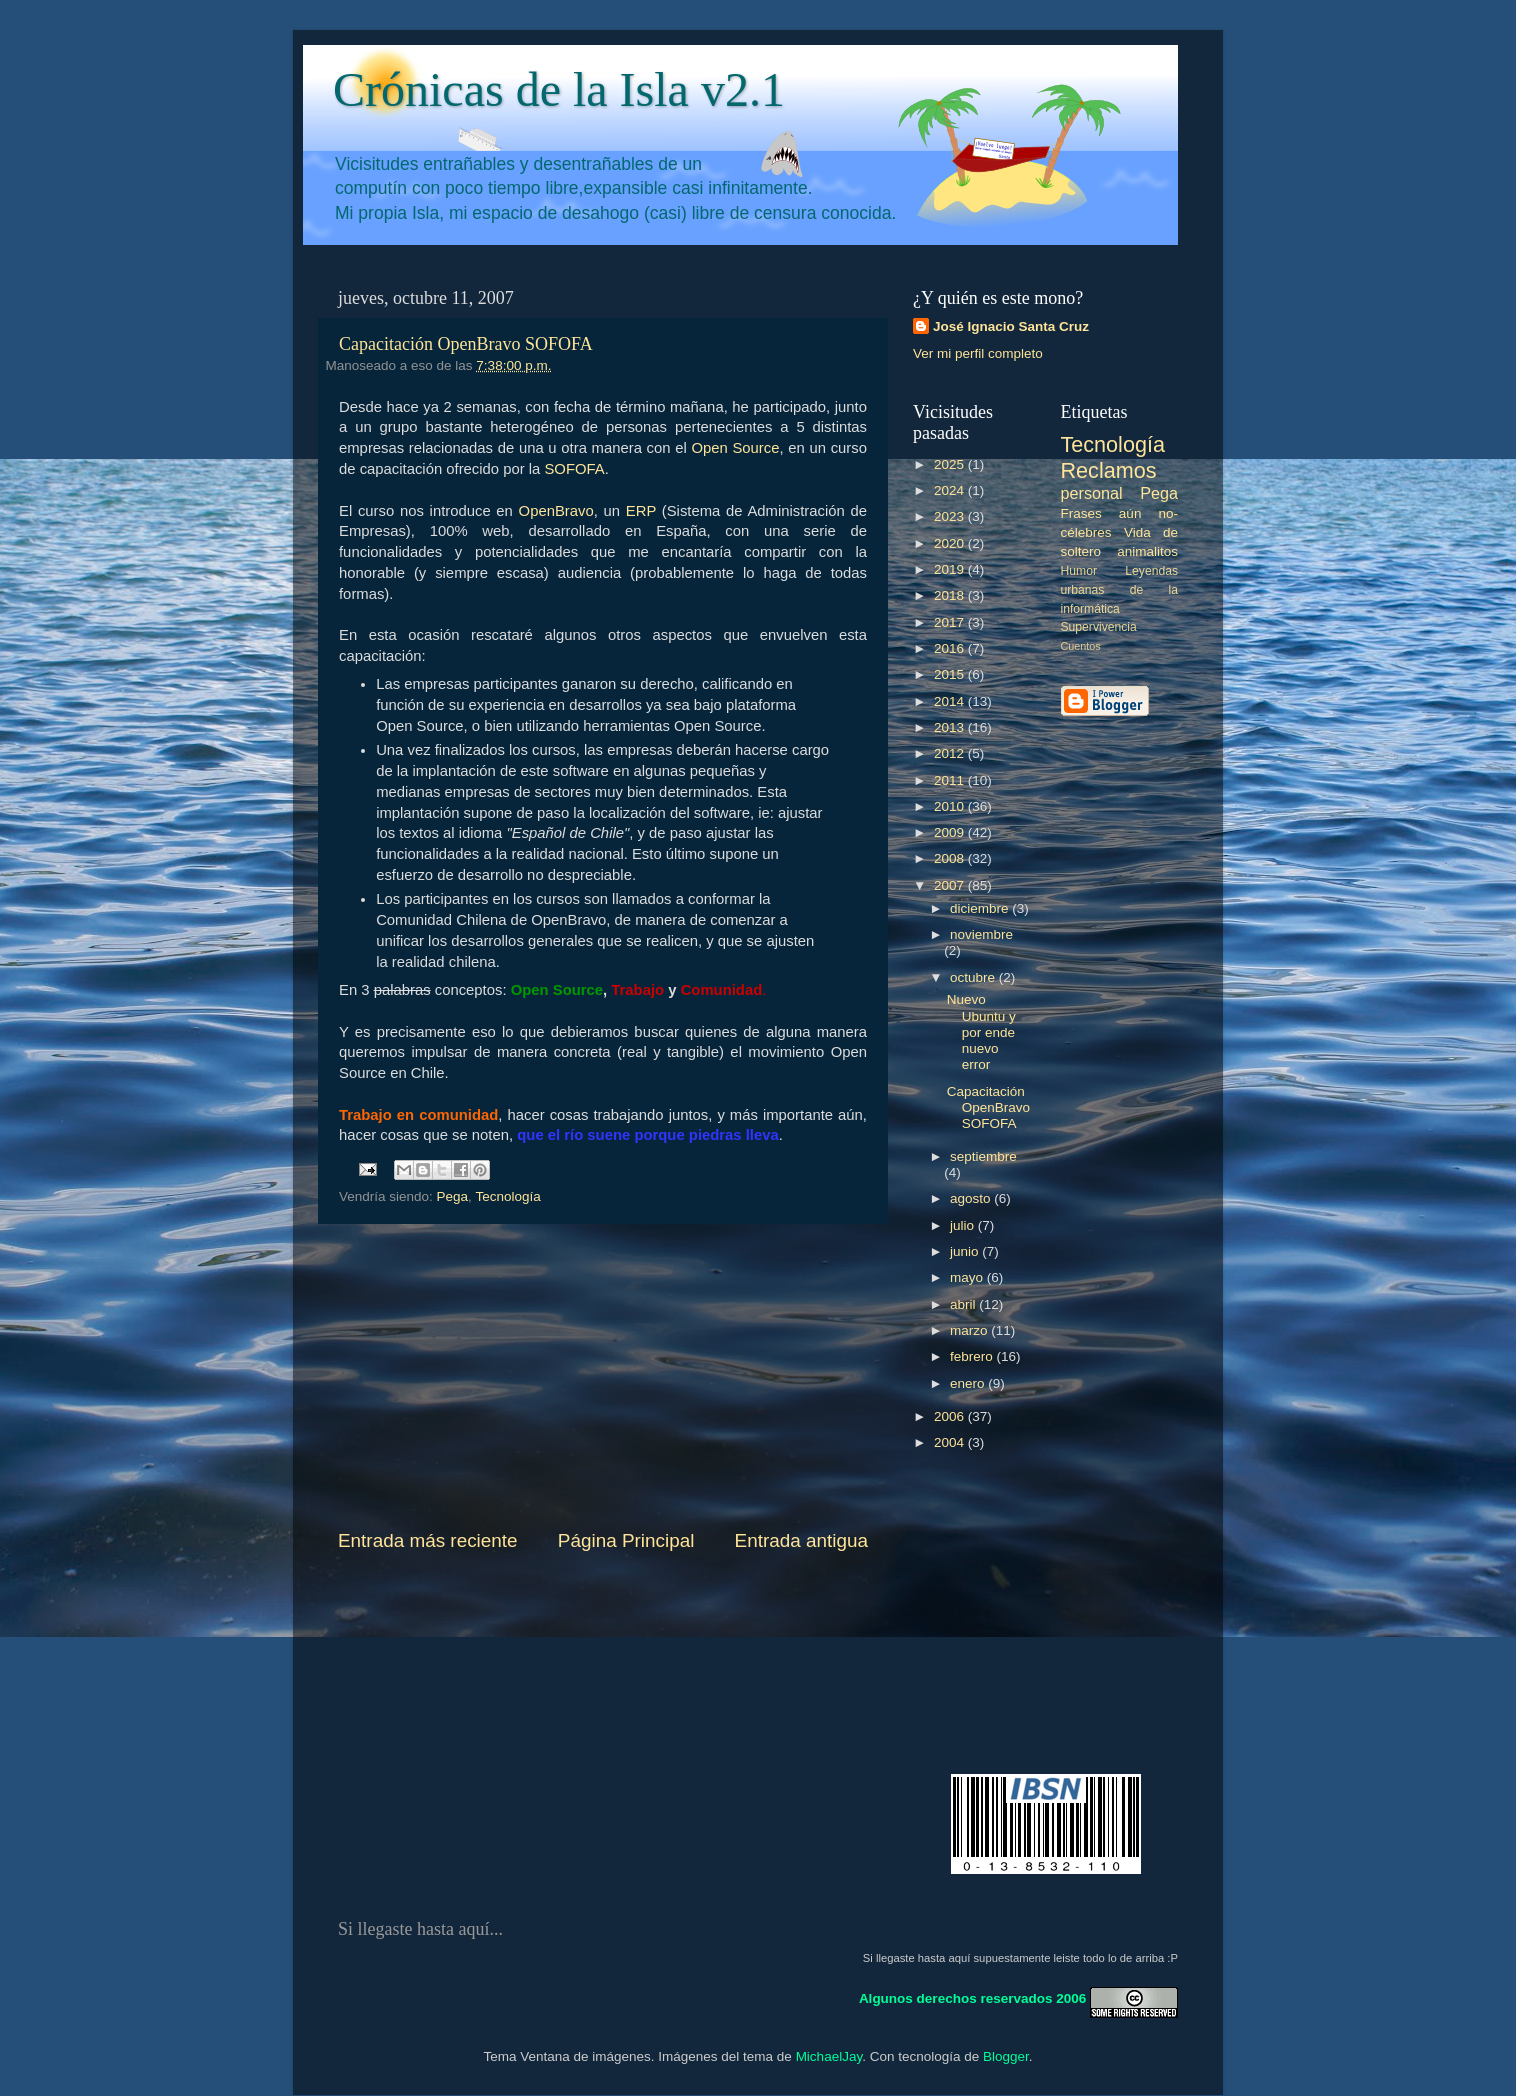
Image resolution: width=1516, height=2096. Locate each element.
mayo (968, 1277)
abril (964, 1304)
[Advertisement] (603, 1376)
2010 (951, 806)
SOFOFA (574, 469)
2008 (951, 858)
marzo (970, 1330)
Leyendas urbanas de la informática (1120, 590)
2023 (951, 516)
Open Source (735, 448)
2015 (951, 674)
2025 (951, 464)
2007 (951, 885)
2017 (951, 622)
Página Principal (626, 1540)
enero (969, 1383)
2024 (951, 490)
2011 (951, 780)
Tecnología (507, 1196)
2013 (951, 727)
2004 (951, 1442)
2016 (951, 648)
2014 (951, 701)
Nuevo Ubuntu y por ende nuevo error (981, 1032)
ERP (641, 511)
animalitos (1147, 551)
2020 (951, 543)
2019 (951, 569)
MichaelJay (829, 2056)
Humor (1079, 571)
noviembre (981, 934)
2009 (951, 832)
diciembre (981, 908)
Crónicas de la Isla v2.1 (559, 89)
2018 (951, 595)
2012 (951, 753)
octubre (974, 977)
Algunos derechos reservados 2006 (972, 1997)
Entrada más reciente (428, 1540)
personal (1092, 493)
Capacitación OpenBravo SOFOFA (466, 344)
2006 (951, 1416)
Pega (453, 1196)
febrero (973, 1356)
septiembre (983, 1156)
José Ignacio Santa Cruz (1011, 326)
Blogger (1006, 2056)
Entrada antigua (801, 1540)
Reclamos (1109, 470)
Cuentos (1081, 646)
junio (966, 1251)
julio (964, 1225)
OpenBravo (556, 511)
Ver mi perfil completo (978, 353)
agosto (972, 1198)
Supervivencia (1099, 627)
